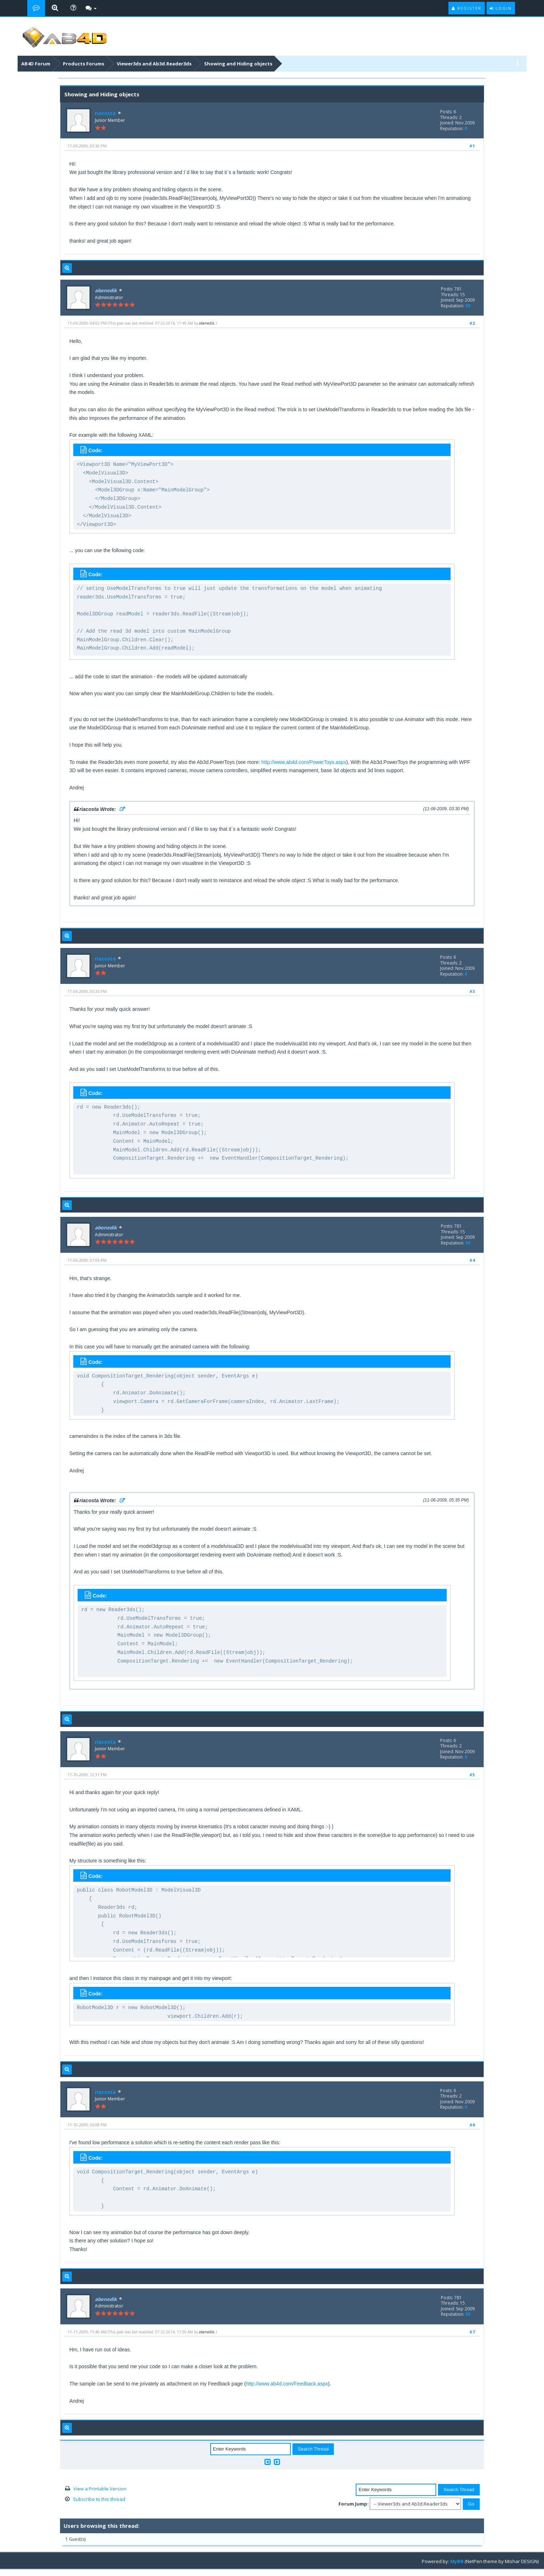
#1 (472, 145)
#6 (472, 2124)
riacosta (105, 113)
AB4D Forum (35, 63)
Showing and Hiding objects (238, 63)
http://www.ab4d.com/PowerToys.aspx (304, 762)
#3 (472, 991)
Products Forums (83, 63)
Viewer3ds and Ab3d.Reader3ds (154, 63)
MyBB (457, 2561)
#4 (472, 1260)
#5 (472, 1774)
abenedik (207, 323)
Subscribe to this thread (99, 2499)
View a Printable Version (99, 2488)
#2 (472, 323)
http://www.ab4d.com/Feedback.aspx (287, 2384)
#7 (472, 2331)
